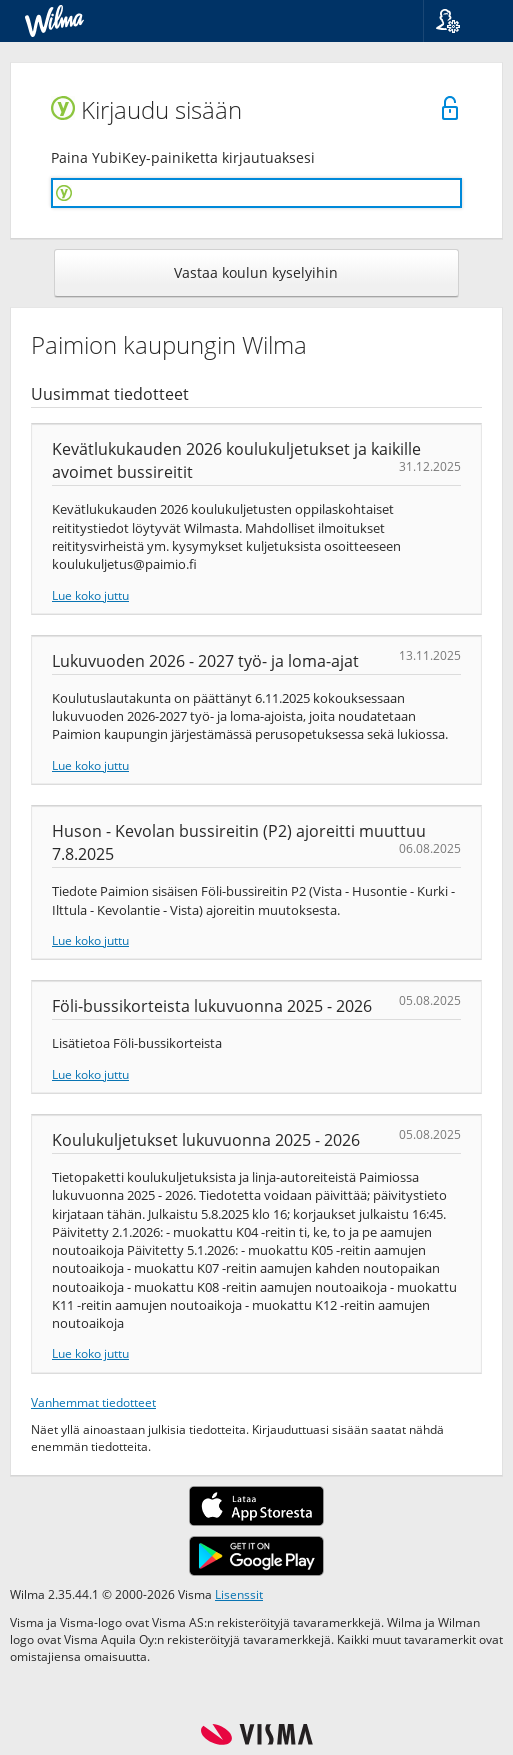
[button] (460, 21)
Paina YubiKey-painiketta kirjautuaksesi (183, 157)
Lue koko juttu (90, 595)
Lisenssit (239, 1594)
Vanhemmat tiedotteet (93, 1402)
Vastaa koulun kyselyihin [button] (256, 272)
